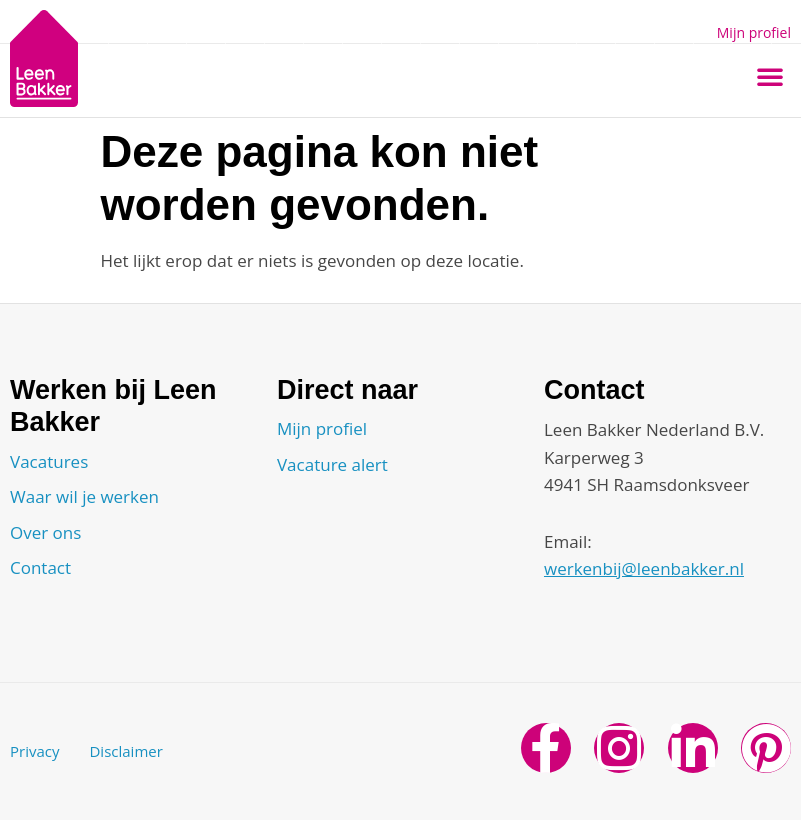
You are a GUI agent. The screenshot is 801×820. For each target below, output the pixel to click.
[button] (770, 76)
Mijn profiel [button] (754, 32)
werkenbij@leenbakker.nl (644, 568)
